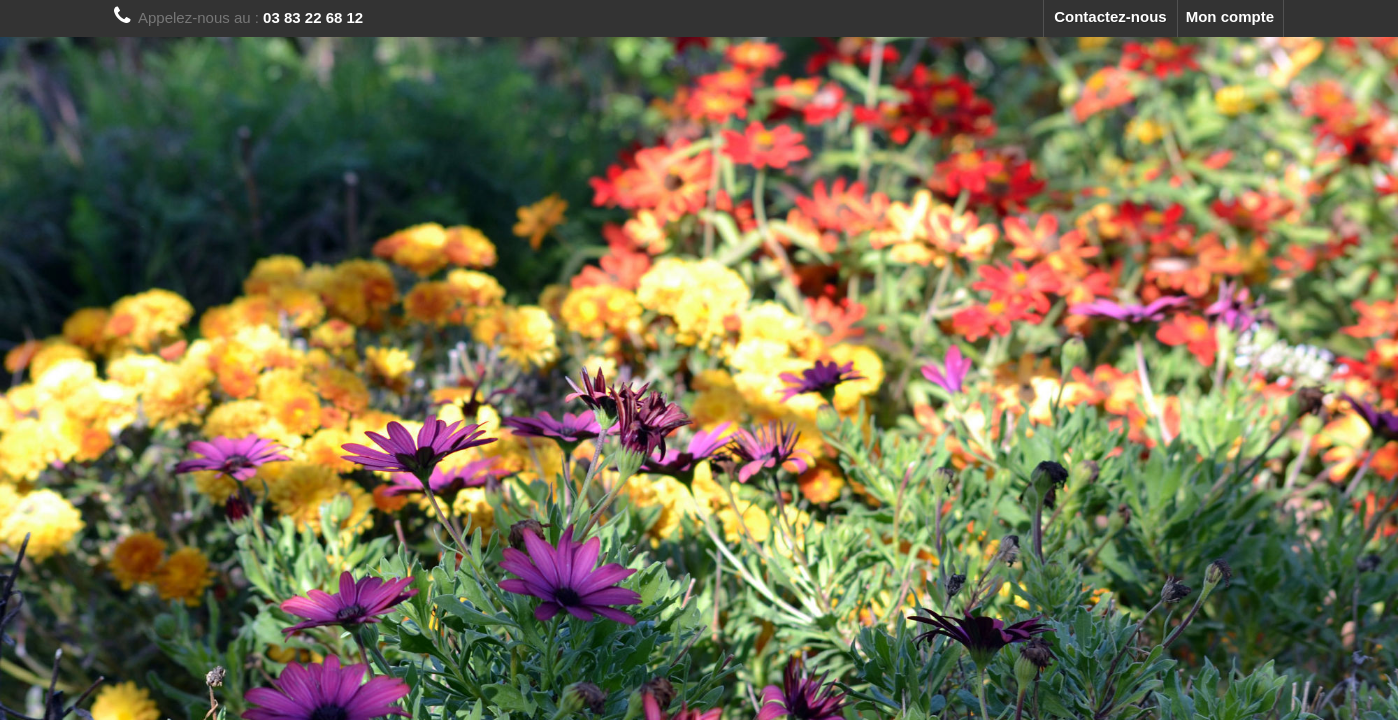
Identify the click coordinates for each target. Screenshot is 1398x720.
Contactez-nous (1110, 16)
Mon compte (1230, 16)
